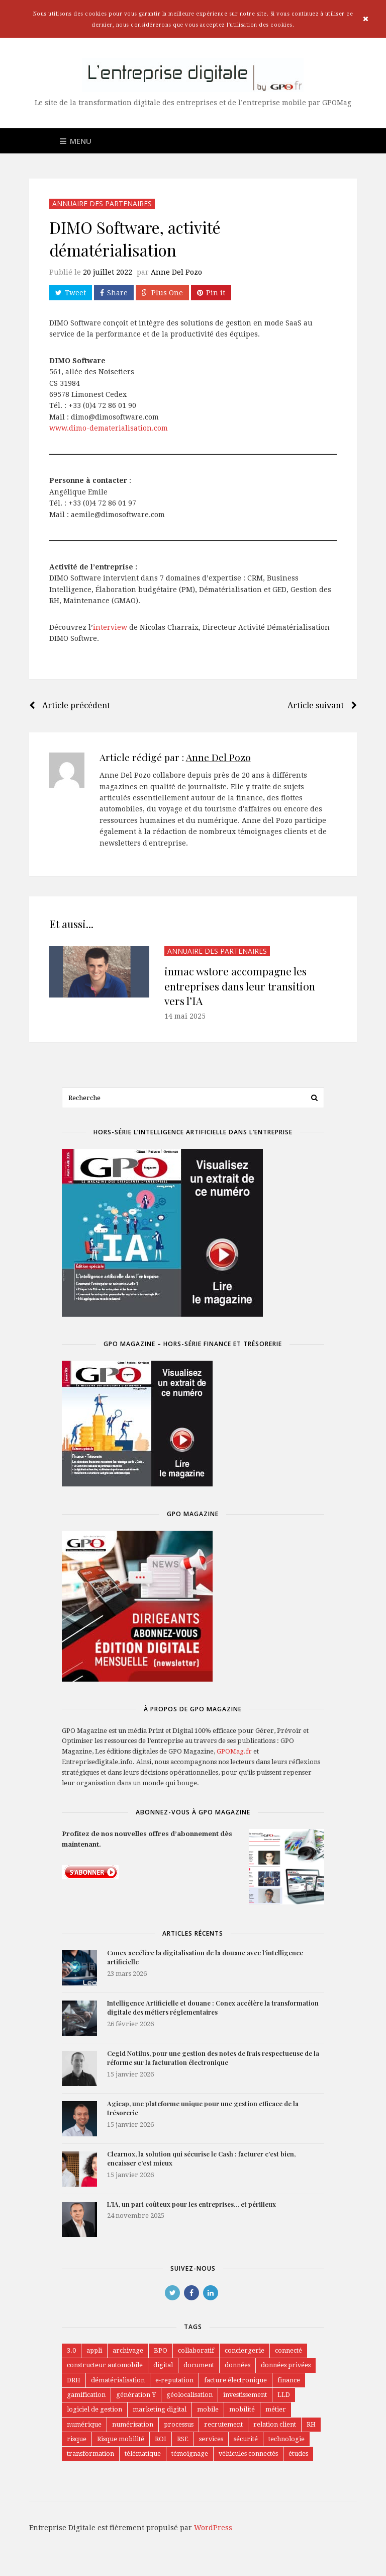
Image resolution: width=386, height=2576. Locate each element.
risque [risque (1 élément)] (76, 2440)
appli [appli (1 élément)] (94, 2351)
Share (114, 293)
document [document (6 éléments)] (199, 2365)
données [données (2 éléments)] (238, 2365)
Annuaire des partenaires (102, 203)
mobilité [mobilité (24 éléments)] (243, 2411)
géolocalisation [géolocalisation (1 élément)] (189, 2395)
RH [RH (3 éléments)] (312, 2426)
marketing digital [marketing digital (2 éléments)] (159, 2411)
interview (110, 627)
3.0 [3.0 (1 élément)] (71, 2351)
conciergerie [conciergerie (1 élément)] (246, 2351)
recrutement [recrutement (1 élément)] (224, 2426)
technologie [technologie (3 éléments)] (287, 2440)
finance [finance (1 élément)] (290, 2380)
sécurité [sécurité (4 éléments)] (247, 2440)
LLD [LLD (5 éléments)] (284, 2395)
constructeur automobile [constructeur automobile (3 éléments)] (105, 2365)
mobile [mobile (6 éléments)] (208, 2411)
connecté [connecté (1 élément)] (290, 2351)
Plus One (162, 293)
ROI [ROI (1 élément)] (161, 2440)
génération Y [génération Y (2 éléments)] (136, 2395)
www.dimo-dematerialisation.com (108, 428)
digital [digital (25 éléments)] (163, 2365)
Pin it (211, 293)
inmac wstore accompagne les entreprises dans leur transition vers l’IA (239, 986)
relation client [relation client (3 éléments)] (275, 2426)
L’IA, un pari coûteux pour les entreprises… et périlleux (191, 2204)
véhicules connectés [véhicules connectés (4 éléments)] (248, 2455)
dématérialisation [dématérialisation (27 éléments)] (119, 2380)
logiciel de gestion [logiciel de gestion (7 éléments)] (94, 2411)
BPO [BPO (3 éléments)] (162, 2351)
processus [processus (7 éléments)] (179, 2426)
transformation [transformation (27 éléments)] (90, 2455)
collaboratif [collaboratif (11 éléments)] (197, 2351)
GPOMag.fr (234, 1752)
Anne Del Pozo (176, 272)
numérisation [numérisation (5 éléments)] (132, 2426)
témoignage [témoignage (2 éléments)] (189, 2455)
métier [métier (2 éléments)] (276, 2411)
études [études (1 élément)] (299, 2455)
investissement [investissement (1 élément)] (245, 2395)
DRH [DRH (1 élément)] (74, 2380)
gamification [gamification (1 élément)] (86, 2395)
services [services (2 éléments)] (212, 2440)
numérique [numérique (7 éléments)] (84, 2426)
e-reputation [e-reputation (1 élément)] (175, 2380)
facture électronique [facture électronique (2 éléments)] (237, 2380)
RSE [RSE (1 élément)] (183, 2440)
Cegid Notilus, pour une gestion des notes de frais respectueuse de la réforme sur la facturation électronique (213, 2058)
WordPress (213, 2530)
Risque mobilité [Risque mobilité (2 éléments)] (121, 2440)
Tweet (70, 293)
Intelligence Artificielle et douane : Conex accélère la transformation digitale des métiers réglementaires (213, 2008)
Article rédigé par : (175, 757)
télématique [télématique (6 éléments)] (143, 2455)
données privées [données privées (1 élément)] (286, 2365)
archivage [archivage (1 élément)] (129, 2351)
